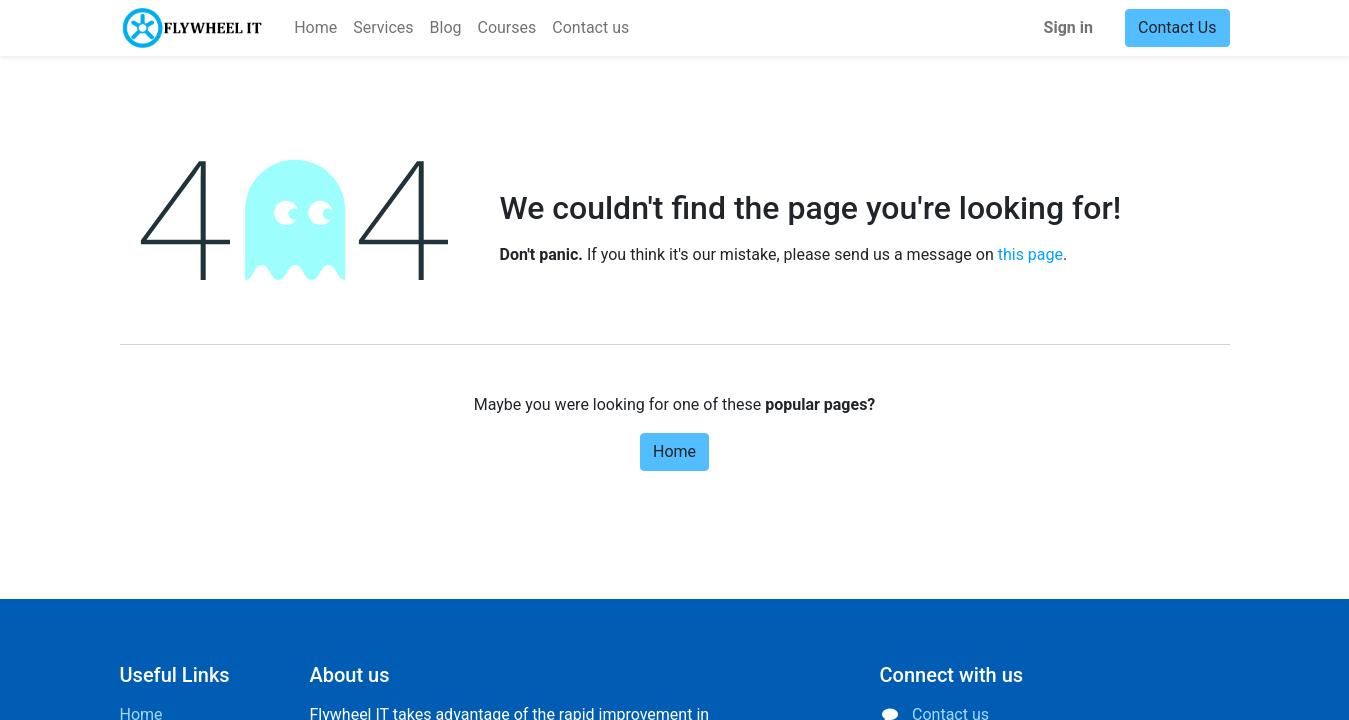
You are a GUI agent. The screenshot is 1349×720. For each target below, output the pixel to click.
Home (674, 451)
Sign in (1068, 27)
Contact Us (1177, 27)
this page (1030, 254)
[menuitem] (315, 28)
